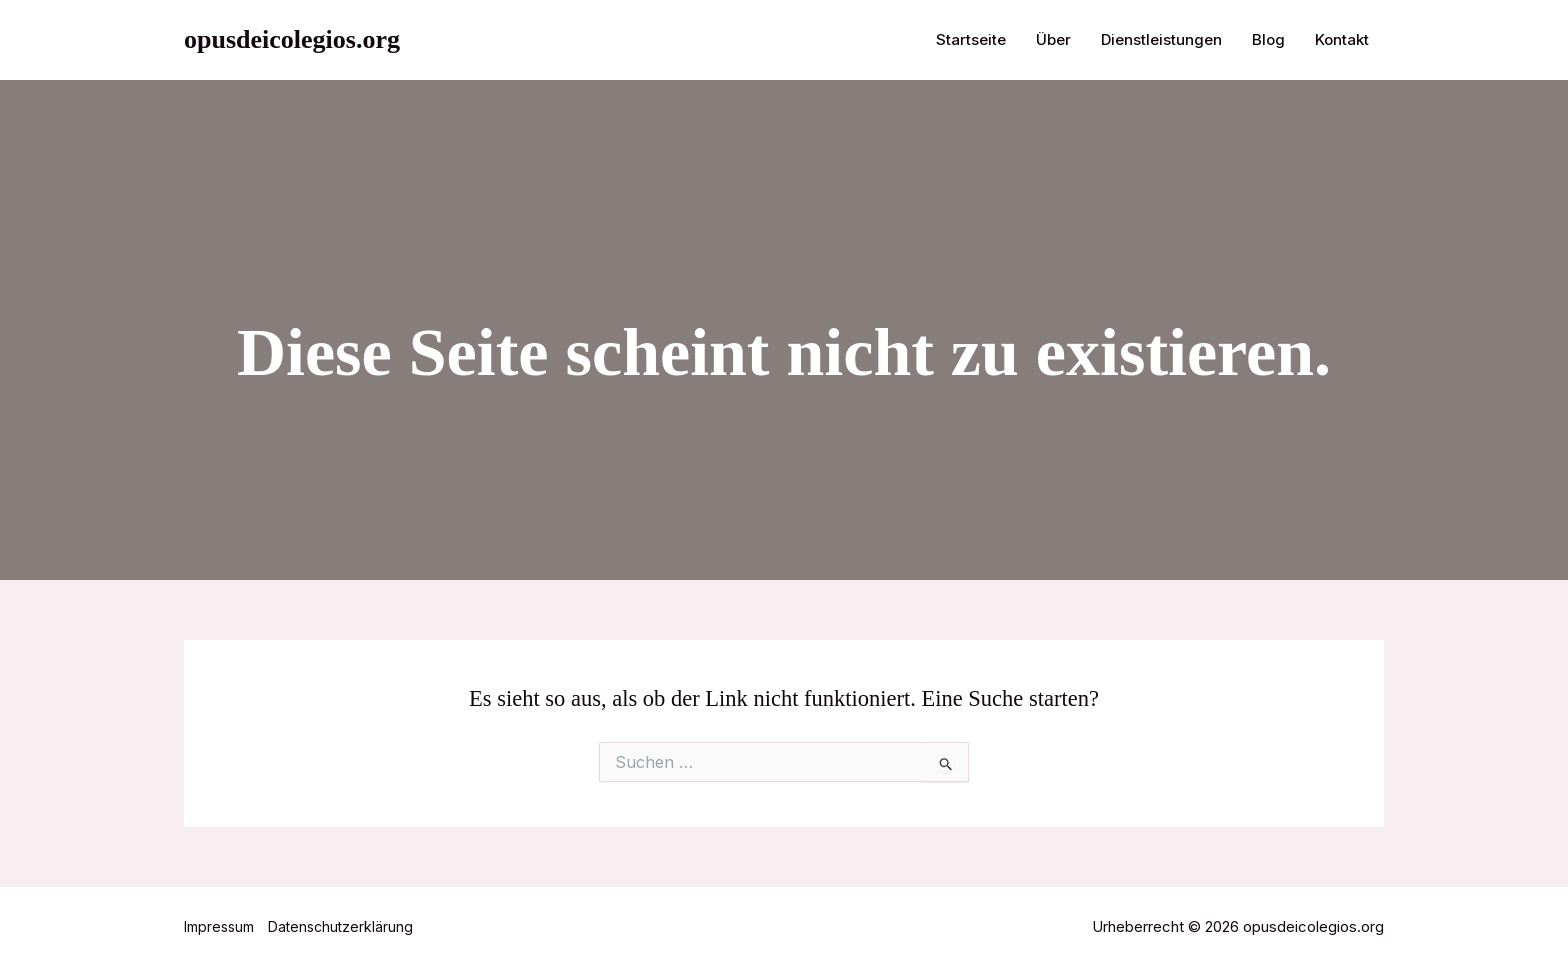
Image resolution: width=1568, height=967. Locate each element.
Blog (1268, 39)
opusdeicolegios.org (292, 39)
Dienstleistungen (1161, 39)
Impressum (219, 926)
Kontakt (1342, 39)
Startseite (971, 39)
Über (1053, 39)
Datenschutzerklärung (340, 926)
